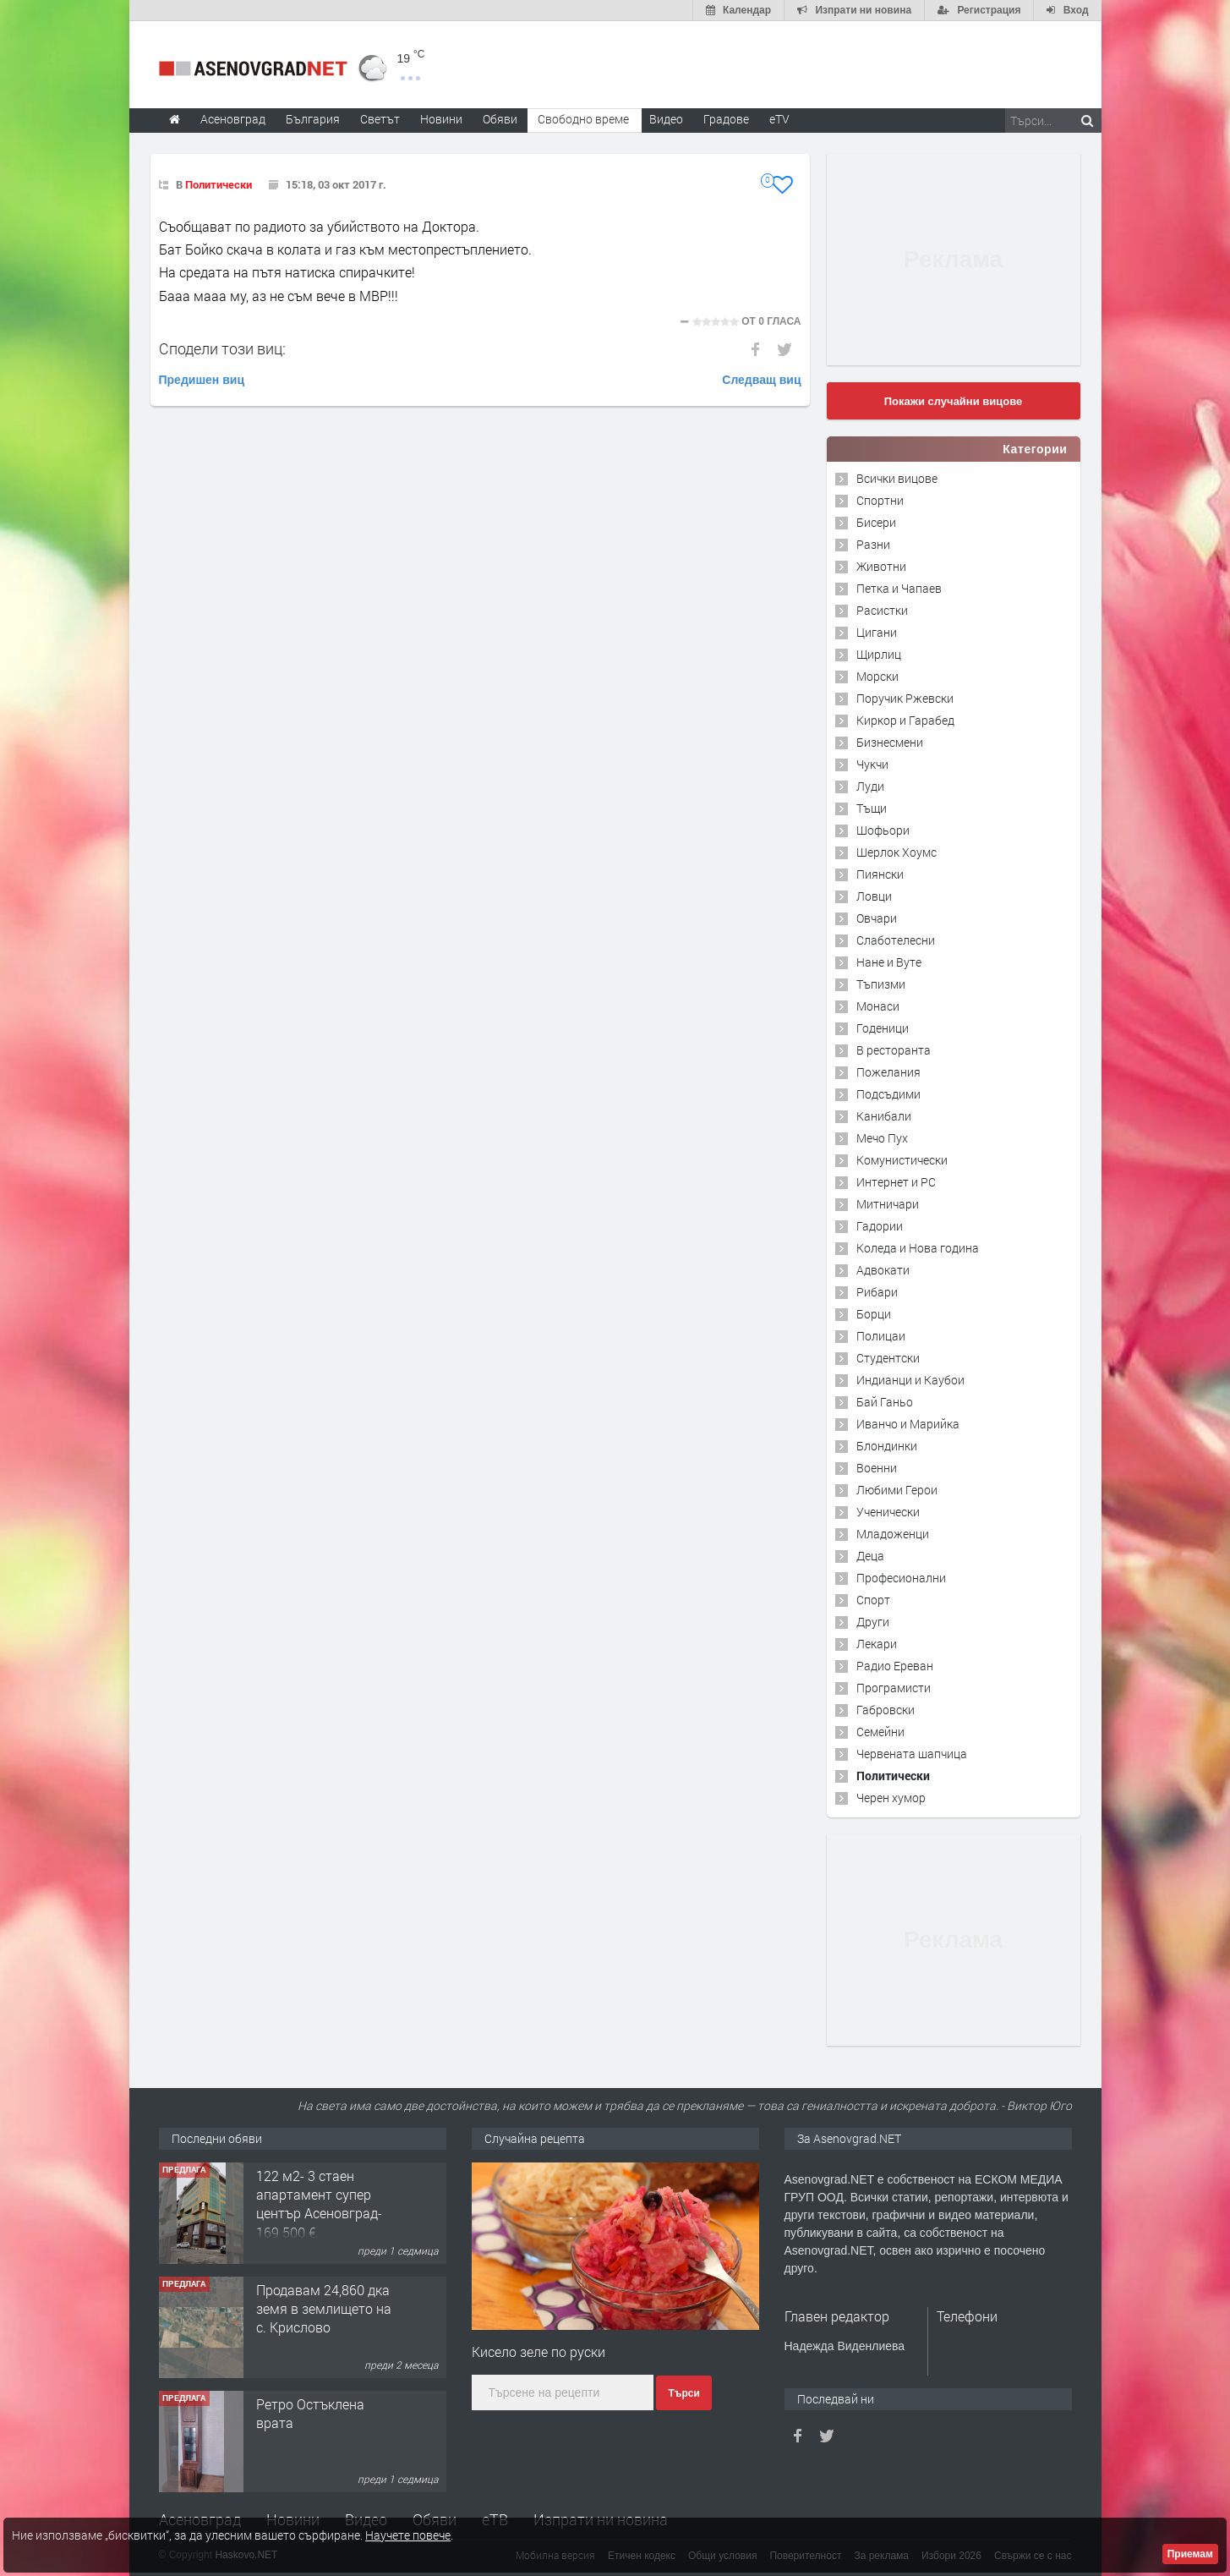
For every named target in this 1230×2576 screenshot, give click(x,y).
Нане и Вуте (888, 962)
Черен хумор (891, 1797)
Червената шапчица (911, 1754)
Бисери (876, 522)
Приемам (1190, 2554)
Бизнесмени (889, 742)
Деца (870, 1556)
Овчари (876, 918)
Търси (683, 2393)
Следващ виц (761, 379)
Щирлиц (878, 654)
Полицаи (880, 1336)
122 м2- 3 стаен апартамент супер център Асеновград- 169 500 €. (319, 2204)
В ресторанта (893, 1050)
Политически (218, 184)
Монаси (877, 1006)
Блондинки (886, 1446)
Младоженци (892, 1534)
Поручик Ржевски (905, 698)
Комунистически (902, 1160)
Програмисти (893, 1688)
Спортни (880, 500)
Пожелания (888, 1072)
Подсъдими (888, 1094)
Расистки (882, 610)
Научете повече (408, 2535)
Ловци (874, 896)
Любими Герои (897, 1490)
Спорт (873, 1600)
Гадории (879, 1226)
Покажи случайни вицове (953, 401)
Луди (870, 786)
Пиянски (880, 874)
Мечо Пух (882, 1138)
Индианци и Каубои (910, 1380)
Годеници (882, 1028)
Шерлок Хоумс (896, 852)
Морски (877, 676)
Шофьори (883, 830)
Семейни (880, 1732)
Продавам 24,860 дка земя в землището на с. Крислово (323, 2309)
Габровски (885, 1710)
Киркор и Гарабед (905, 720)
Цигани (876, 632)
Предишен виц (202, 379)
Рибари (877, 1292)
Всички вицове (897, 478)
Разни (873, 544)
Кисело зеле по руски (538, 2351)
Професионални (901, 1578)
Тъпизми (880, 984)
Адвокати (883, 1270)
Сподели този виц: (222, 348)
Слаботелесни (895, 940)
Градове (726, 119)
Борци (873, 1314)
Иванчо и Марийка (907, 1424)
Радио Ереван (894, 1666)
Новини (441, 119)
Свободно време (583, 119)
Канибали (883, 1116)
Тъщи (871, 808)
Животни (881, 566)
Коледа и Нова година (917, 1248)
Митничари (887, 1204)
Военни (876, 1468)
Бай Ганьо (884, 1402)
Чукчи (872, 764)
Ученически (888, 1512)
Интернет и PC (896, 1182)
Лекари (876, 1644)
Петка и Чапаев (899, 588)
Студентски (888, 1358)
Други (872, 1622)
